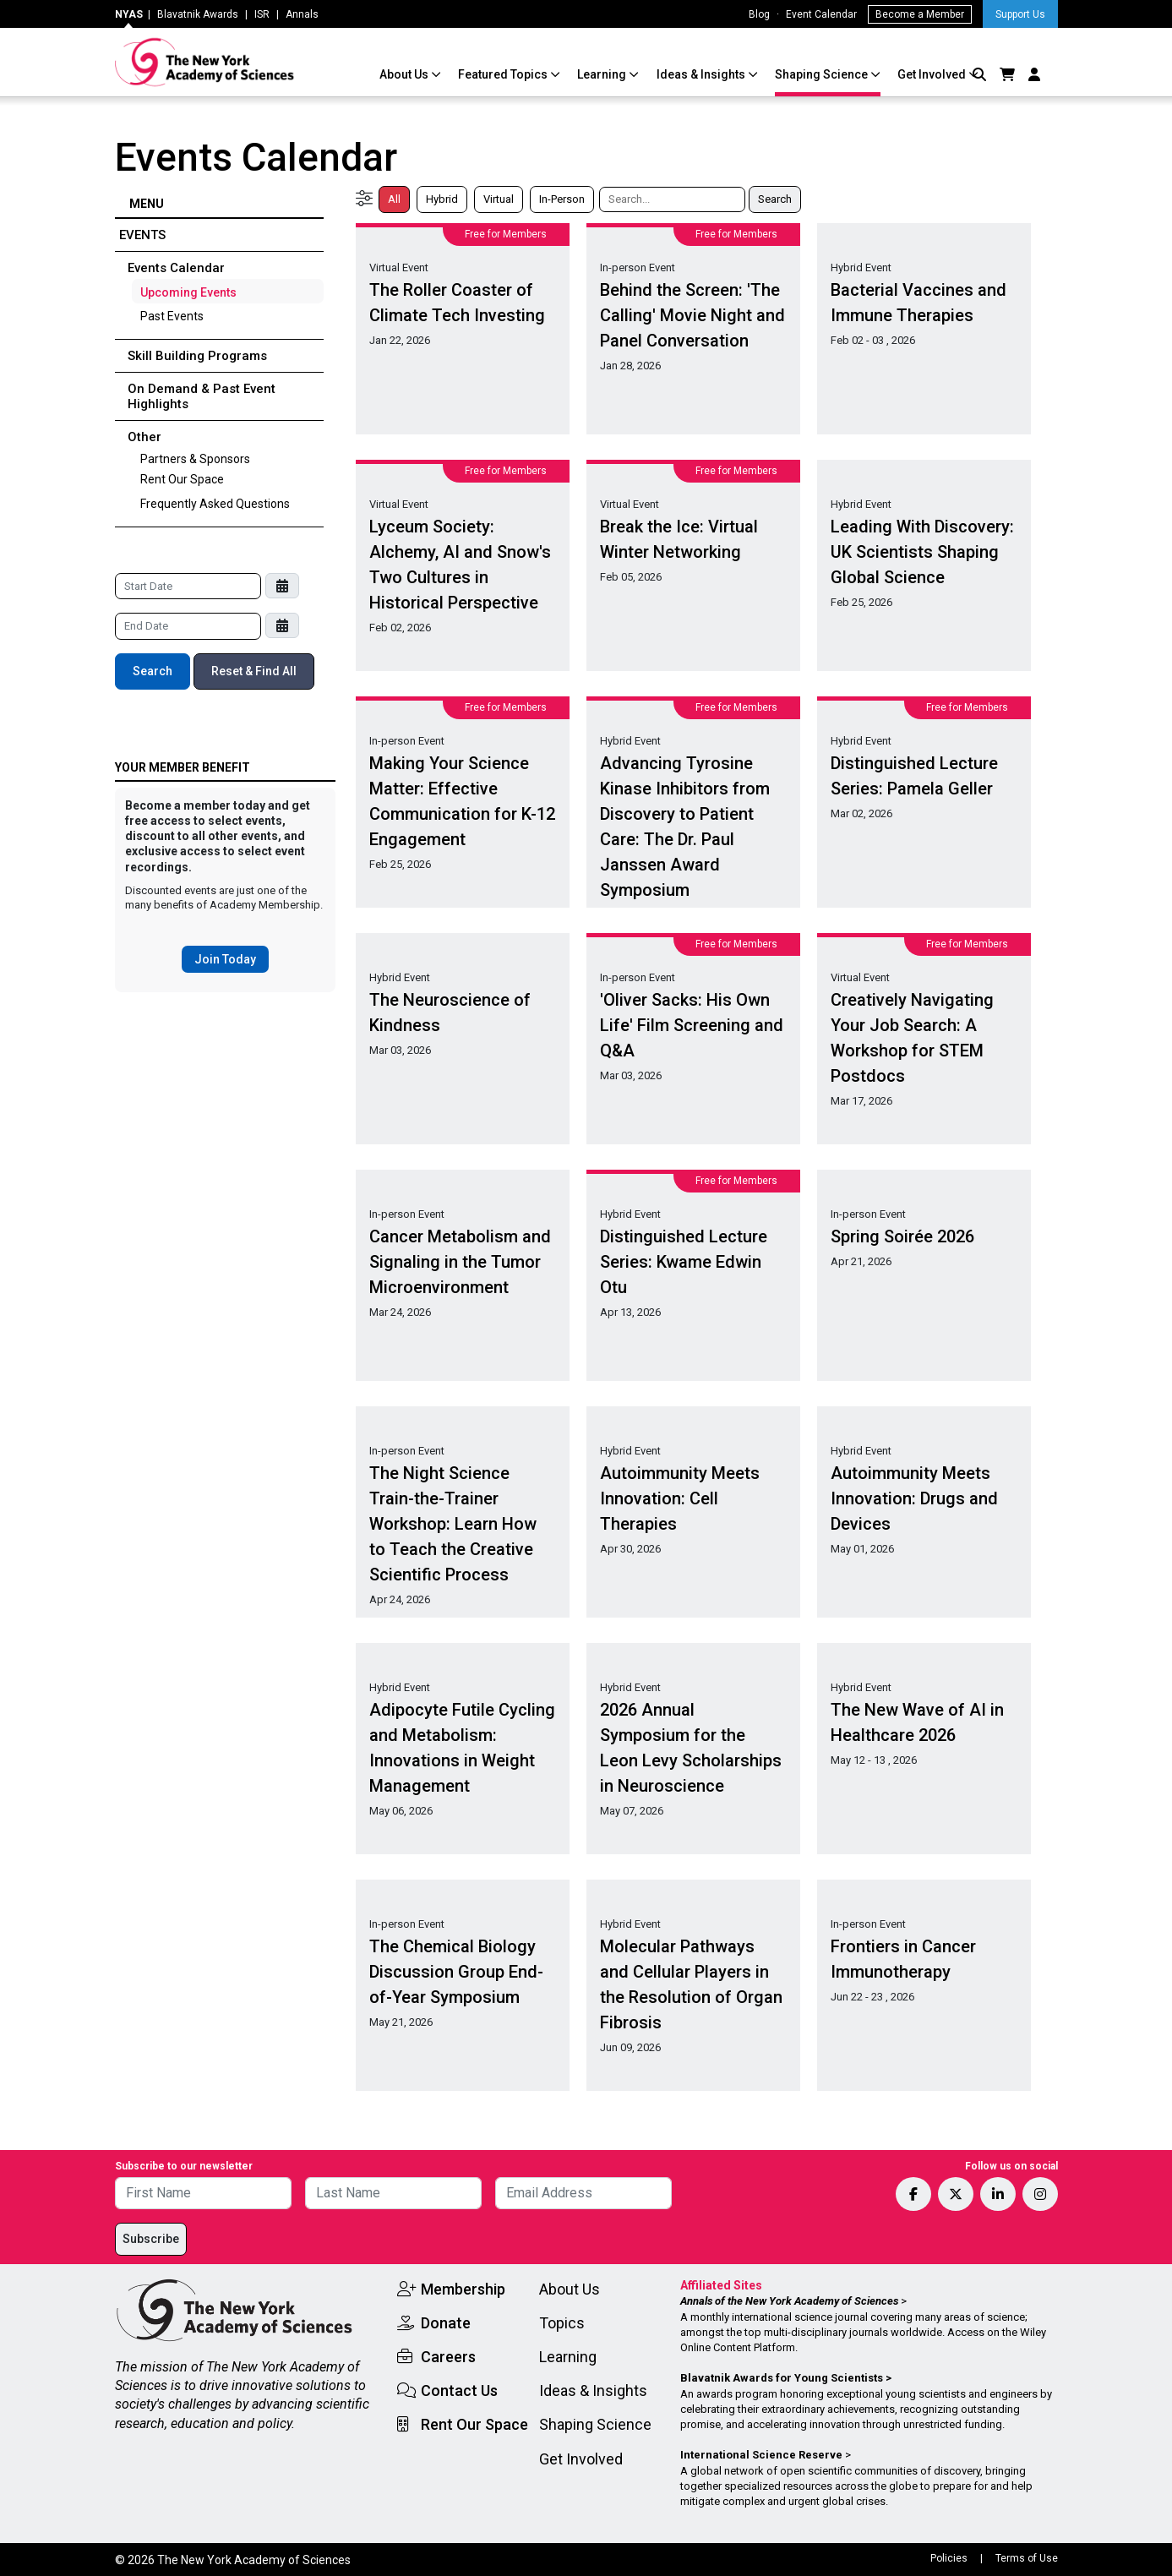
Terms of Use (1026, 2558)
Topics (562, 2323)
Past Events (172, 316)
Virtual (498, 199)
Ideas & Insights (702, 74)
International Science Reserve (761, 2454)
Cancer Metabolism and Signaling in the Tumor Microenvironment (460, 1261)
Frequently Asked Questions (215, 503)
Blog (759, 14)
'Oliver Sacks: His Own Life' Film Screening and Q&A (691, 1025)
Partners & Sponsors (195, 459)
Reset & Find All (254, 671)
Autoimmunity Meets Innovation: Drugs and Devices (914, 1498)
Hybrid (442, 199)
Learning (603, 74)
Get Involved (932, 74)
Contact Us (459, 2390)
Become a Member (919, 14)
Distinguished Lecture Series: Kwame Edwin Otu (683, 1261)
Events (142, 235)
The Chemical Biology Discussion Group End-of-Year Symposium (456, 1971)
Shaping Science (822, 74)
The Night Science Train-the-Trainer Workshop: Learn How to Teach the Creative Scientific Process (453, 1524)
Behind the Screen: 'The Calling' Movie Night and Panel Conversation (692, 315)
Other (144, 437)
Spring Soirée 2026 (902, 1236)
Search (152, 671)
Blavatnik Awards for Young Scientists (781, 2377)
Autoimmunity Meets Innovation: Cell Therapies (680, 1498)
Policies (949, 2558)
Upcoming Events (188, 292)
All (394, 199)
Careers (448, 2357)
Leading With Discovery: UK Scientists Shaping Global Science (922, 551)
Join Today (225, 959)
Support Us (1020, 14)
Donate (446, 2323)
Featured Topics (504, 74)
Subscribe (151, 2239)
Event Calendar (821, 14)
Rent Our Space (182, 479)
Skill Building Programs (197, 355)
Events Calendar (176, 268)
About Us (405, 74)
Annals (302, 14)
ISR (262, 14)
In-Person (562, 199)
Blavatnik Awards (197, 14)
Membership (463, 2289)
